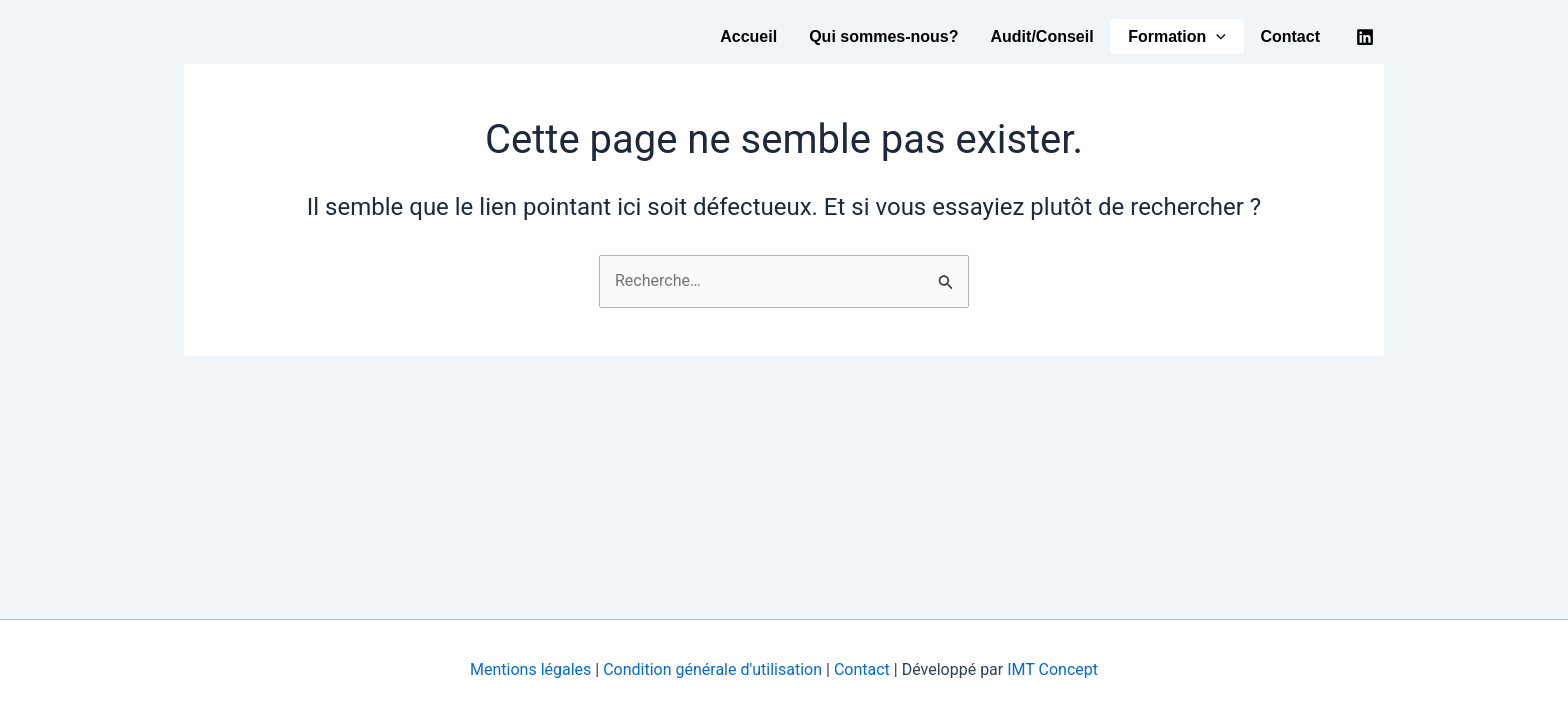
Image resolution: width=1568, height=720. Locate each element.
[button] (1216, 37)
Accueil (748, 36)
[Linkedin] (1365, 37)
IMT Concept (1052, 669)
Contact (1290, 36)
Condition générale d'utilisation (714, 669)
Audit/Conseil (1042, 36)
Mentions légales (530, 669)
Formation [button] (1177, 37)
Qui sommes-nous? (883, 36)
